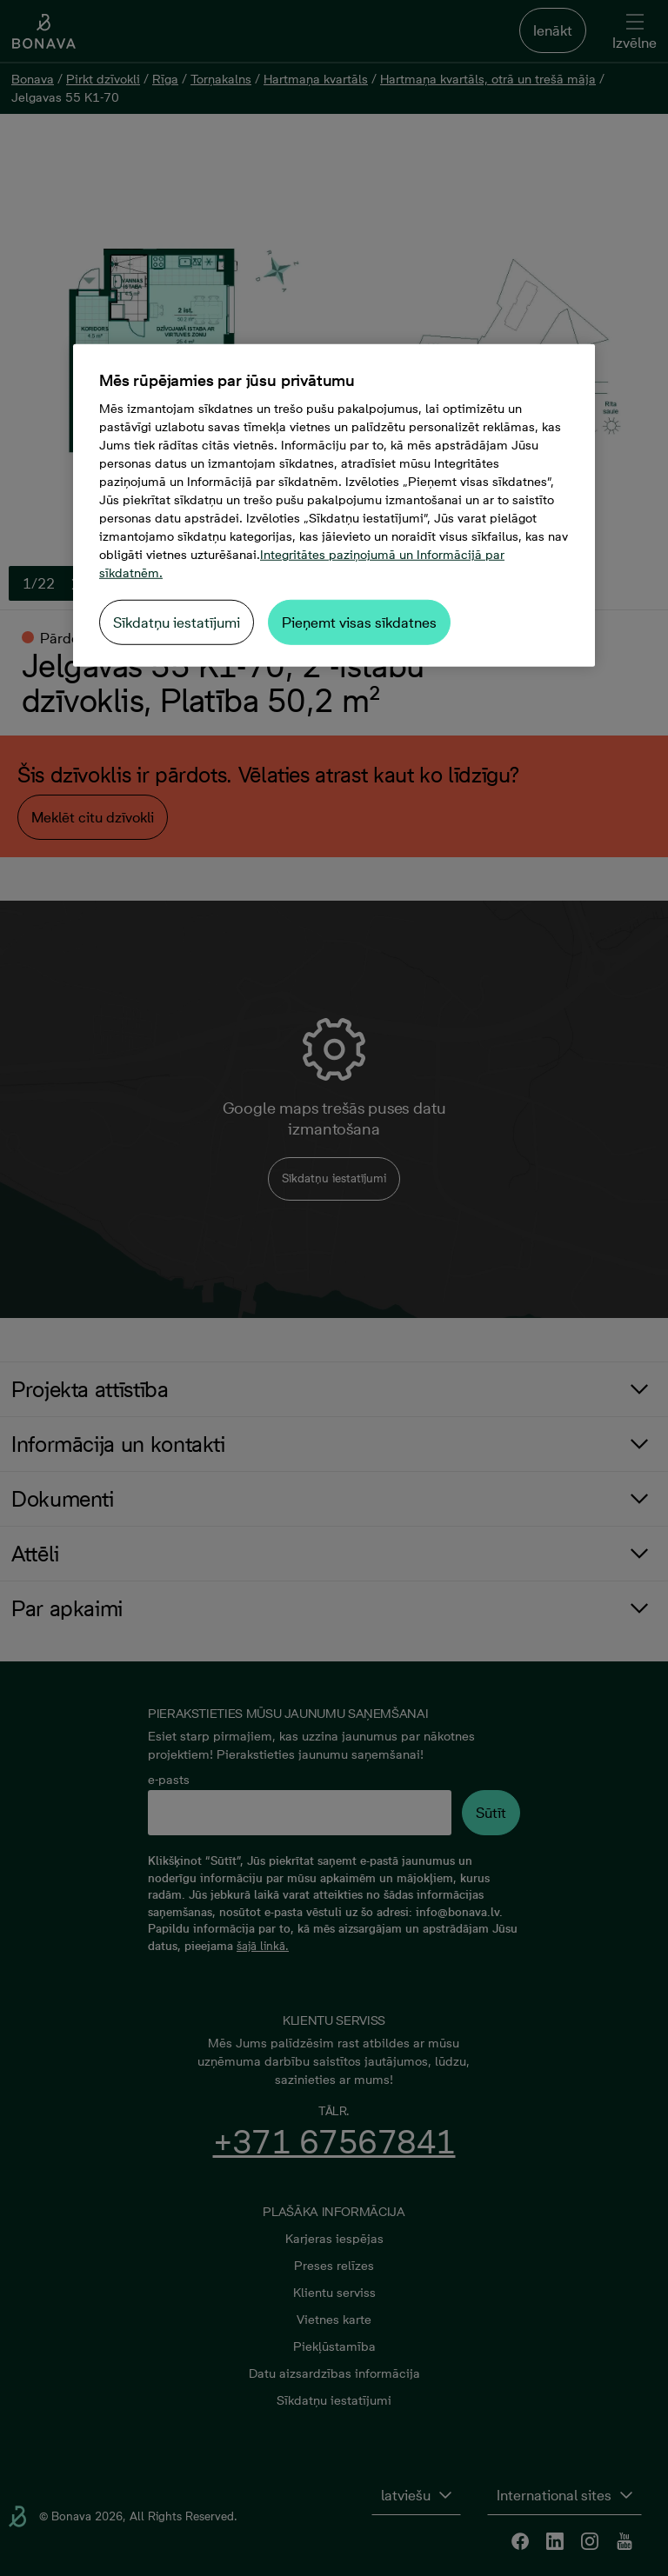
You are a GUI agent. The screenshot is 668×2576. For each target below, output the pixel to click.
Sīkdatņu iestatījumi (176, 622)
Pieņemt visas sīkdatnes (359, 622)
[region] (334, 505)
